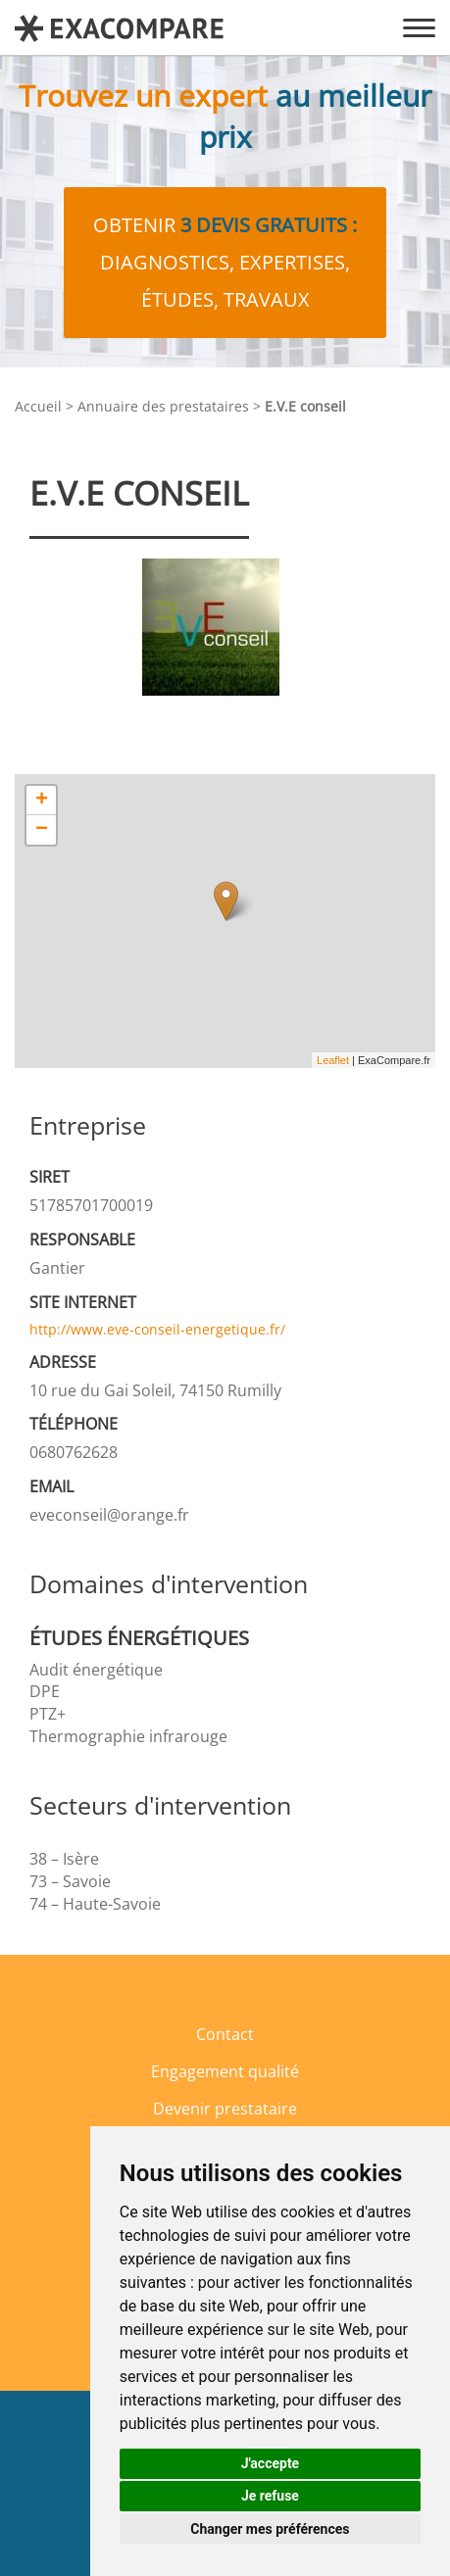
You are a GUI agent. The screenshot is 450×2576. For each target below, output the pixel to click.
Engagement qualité (225, 2071)
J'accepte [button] (270, 2463)
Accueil (38, 406)
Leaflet (333, 1060)
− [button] (41, 830)
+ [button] (41, 800)
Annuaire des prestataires (163, 406)
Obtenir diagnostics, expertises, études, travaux (225, 262)
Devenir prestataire (225, 2108)
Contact (225, 2034)
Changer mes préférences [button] (269, 2529)
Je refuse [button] (270, 2495)
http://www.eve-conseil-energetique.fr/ (157, 1329)
